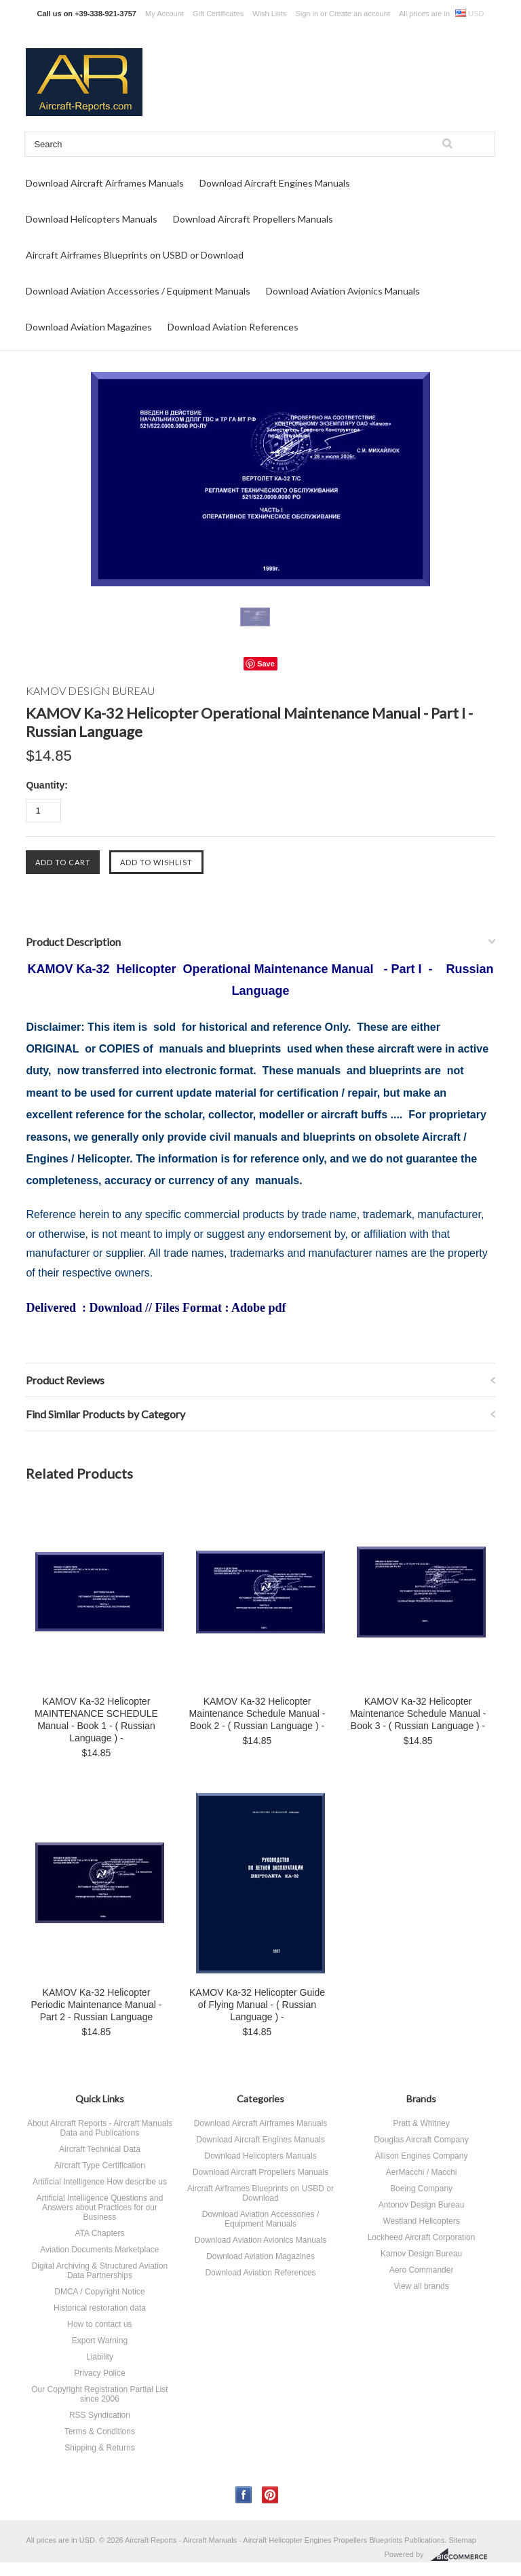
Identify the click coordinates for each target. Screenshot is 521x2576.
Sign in (306, 14)
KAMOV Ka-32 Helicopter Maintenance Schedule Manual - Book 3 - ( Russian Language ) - (418, 1713)
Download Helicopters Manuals (91, 219)
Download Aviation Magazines (89, 327)
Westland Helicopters (421, 2221)
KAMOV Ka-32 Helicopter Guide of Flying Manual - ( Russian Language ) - (257, 2004)
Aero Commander (421, 2270)
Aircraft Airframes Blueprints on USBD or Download (135, 255)
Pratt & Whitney (421, 2123)
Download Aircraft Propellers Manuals (253, 219)
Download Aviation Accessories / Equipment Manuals (138, 291)
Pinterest (270, 2494)
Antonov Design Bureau (422, 2205)
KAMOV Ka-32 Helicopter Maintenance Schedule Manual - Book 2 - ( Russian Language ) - (257, 1713)
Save (266, 664)
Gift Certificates (218, 14)
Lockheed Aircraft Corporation (422, 2237)
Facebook (243, 2494)
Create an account (359, 14)
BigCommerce (463, 2554)
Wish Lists (269, 14)
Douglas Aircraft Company (421, 2139)
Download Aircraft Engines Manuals (274, 183)
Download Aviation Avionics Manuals (343, 291)
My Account (164, 14)
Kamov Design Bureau (421, 2253)
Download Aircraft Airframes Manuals (105, 183)
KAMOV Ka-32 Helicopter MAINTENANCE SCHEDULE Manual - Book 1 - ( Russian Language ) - (96, 1719)
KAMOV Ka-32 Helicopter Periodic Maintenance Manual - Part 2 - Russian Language (96, 2004)
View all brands (420, 2286)
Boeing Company (421, 2188)
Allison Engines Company (421, 2156)
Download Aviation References (233, 327)
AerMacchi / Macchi (421, 2172)
